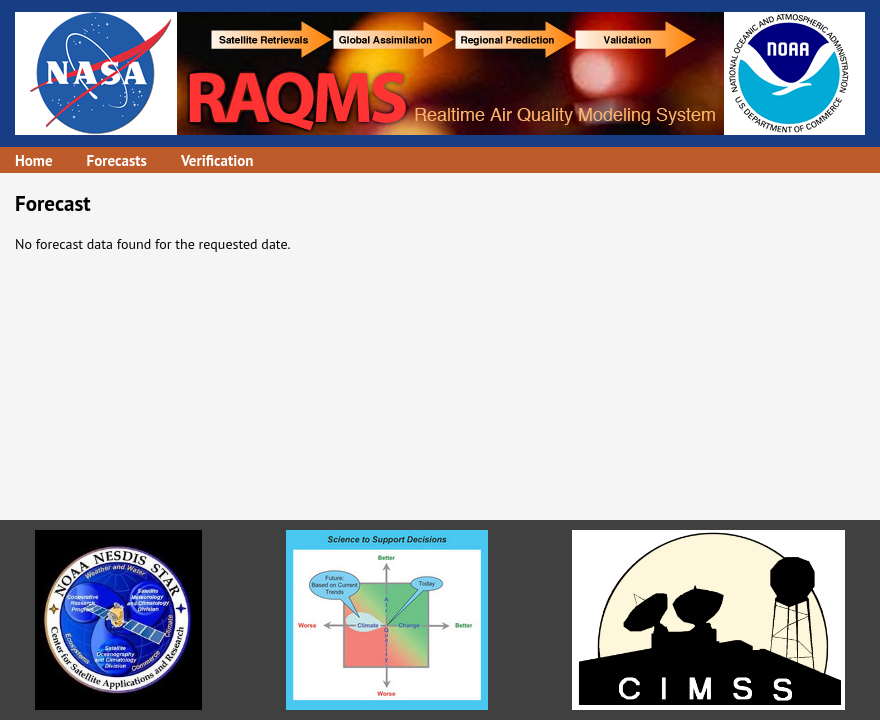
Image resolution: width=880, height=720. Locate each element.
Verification (217, 160)
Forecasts (117, 160)
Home (34, 160)
